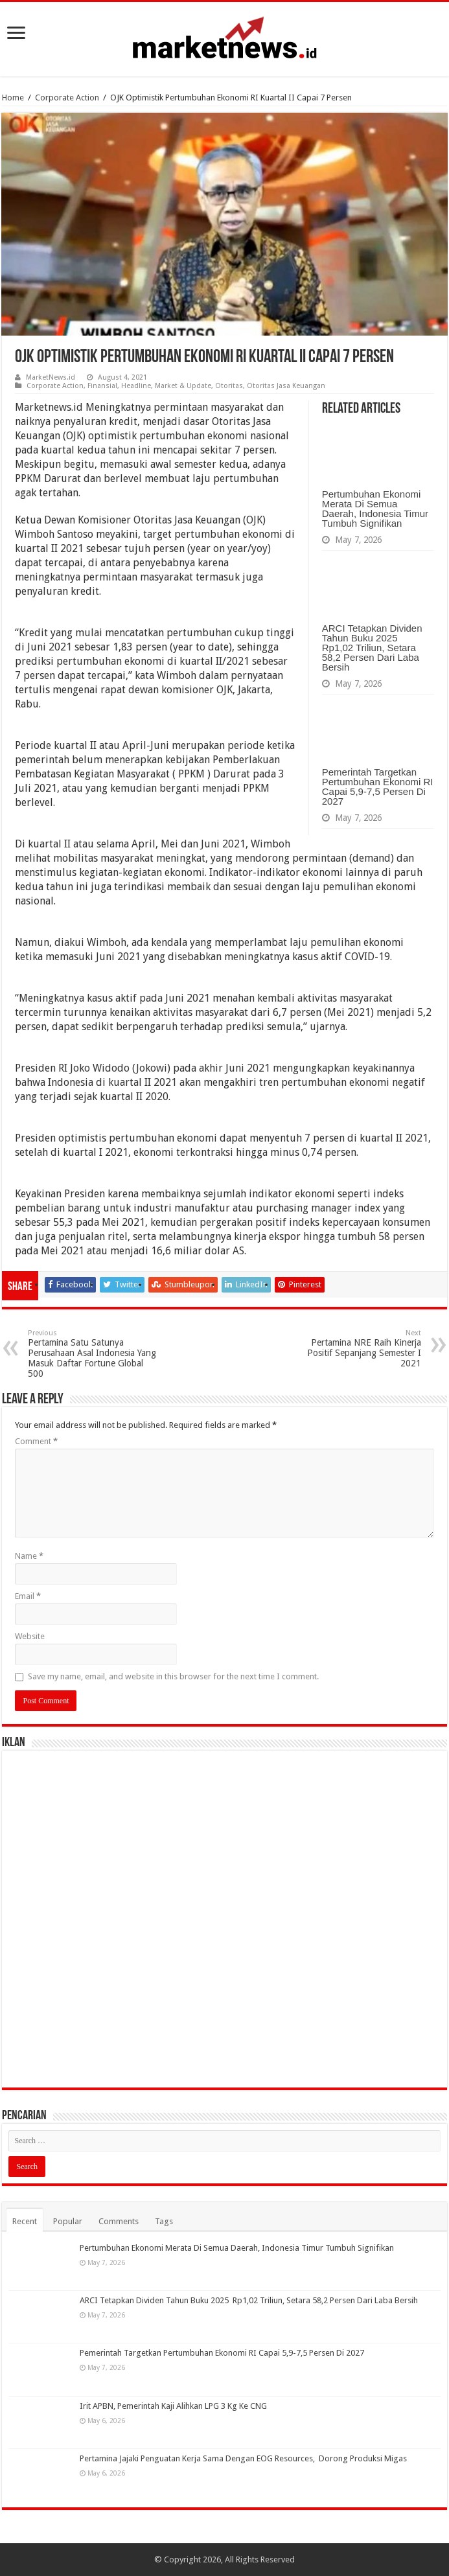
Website (30, 1636)
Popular (67, 2221)
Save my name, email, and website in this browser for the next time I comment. (173, 1676)
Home (13, 97)
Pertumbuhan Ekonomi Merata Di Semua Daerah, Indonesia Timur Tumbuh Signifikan (375, 509)
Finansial (102, 386)
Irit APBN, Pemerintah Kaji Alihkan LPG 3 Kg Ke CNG (173, 2406)
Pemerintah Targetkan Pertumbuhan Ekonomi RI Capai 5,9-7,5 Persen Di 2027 (377, 786)
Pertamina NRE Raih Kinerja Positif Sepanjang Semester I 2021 (354, 1348)
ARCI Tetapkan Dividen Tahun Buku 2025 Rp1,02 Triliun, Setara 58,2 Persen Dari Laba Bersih (372, 648)
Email (28, 1596)
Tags (164, 2221)
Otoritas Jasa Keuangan (286, 386)
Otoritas (229, 386)
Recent (24, 2221)
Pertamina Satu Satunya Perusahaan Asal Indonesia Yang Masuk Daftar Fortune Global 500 (94, 1354)
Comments (118, 2221)
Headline (136, 386)
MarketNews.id (50, 377)
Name (29, 1556)
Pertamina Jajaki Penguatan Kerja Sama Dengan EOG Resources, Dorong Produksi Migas (243, 2458)
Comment (36, 1441)
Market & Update (183, 386)
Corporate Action (67, 97)
